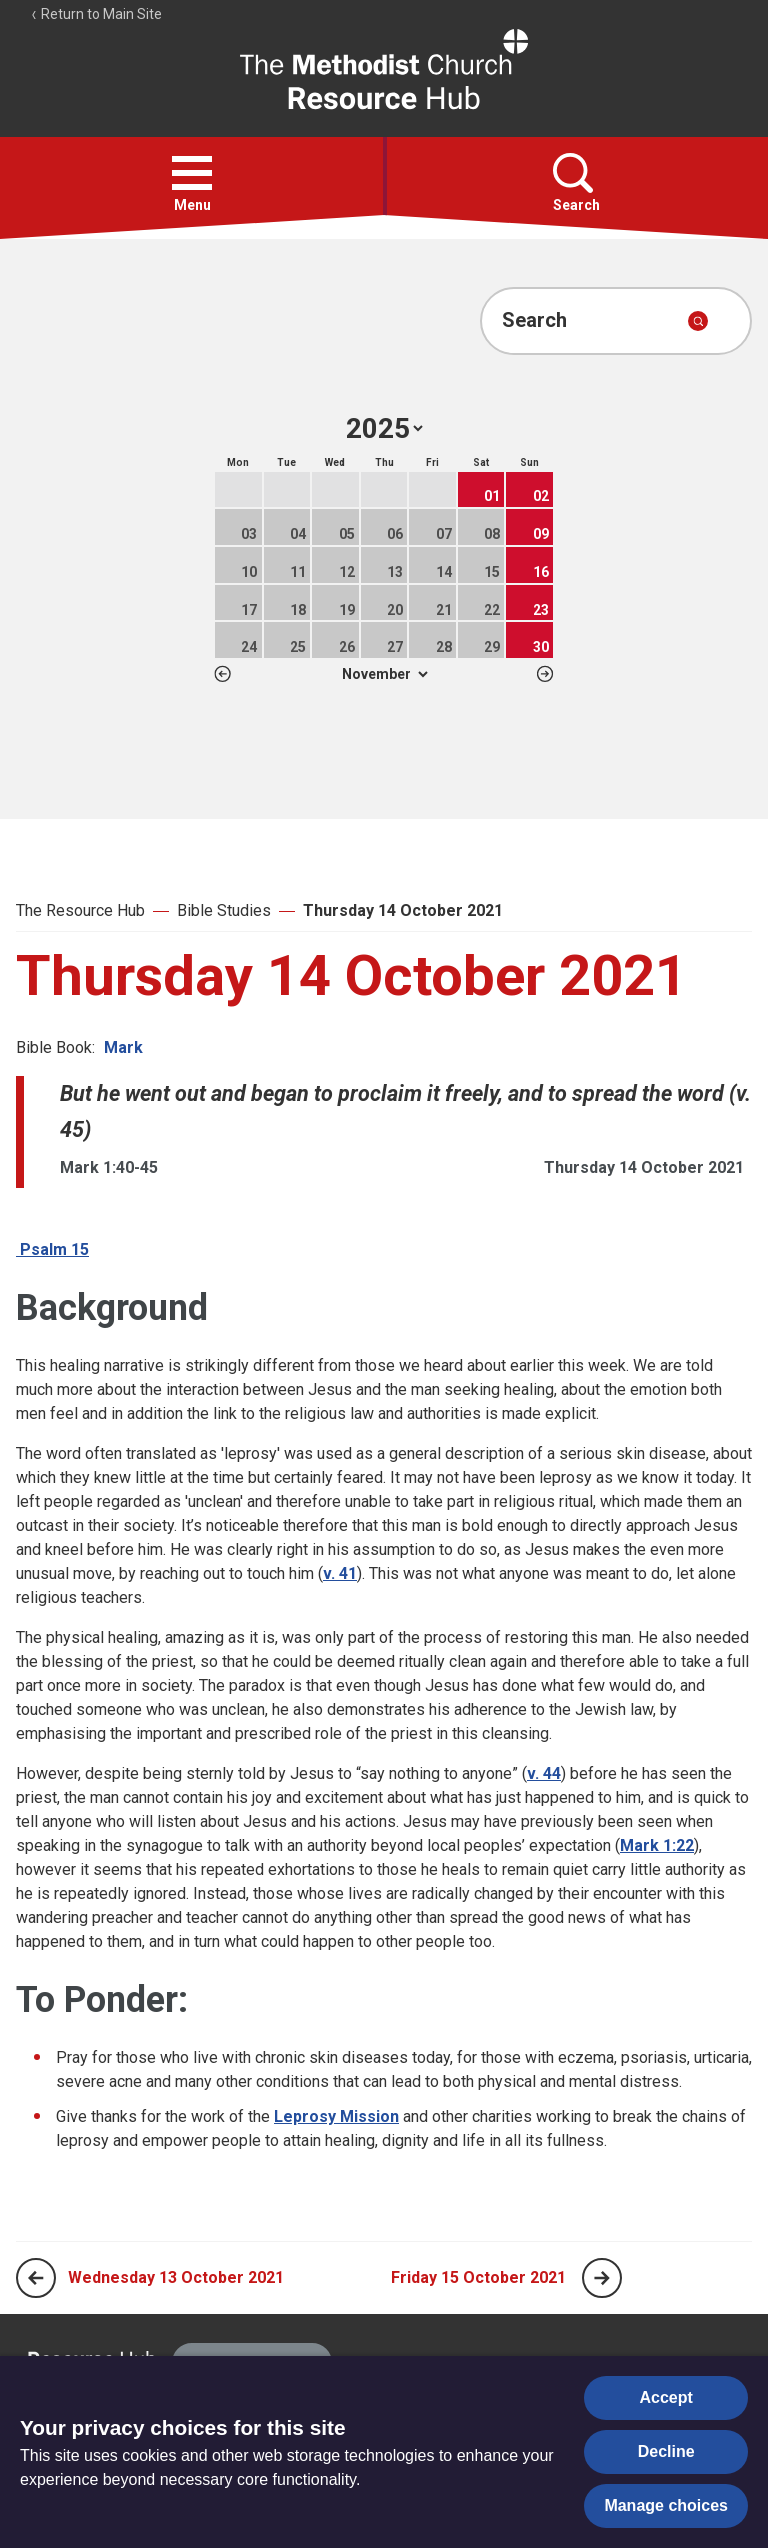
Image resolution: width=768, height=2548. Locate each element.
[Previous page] (36, 2278)
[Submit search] (698, 321)
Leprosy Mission (336, 2116)
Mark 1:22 (657, 1845)
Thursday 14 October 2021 (403, 910)
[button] (192, 173)
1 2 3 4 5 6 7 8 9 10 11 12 (384, 674)
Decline (666, 2451)
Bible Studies (224, 910)
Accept (666, 2397)
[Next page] (602, 2278)
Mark (123, 1047)
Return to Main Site (96, 14)
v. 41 (340, 1573)
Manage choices (666, 2505)
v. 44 (544, 1773)
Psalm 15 (52, 1249)
